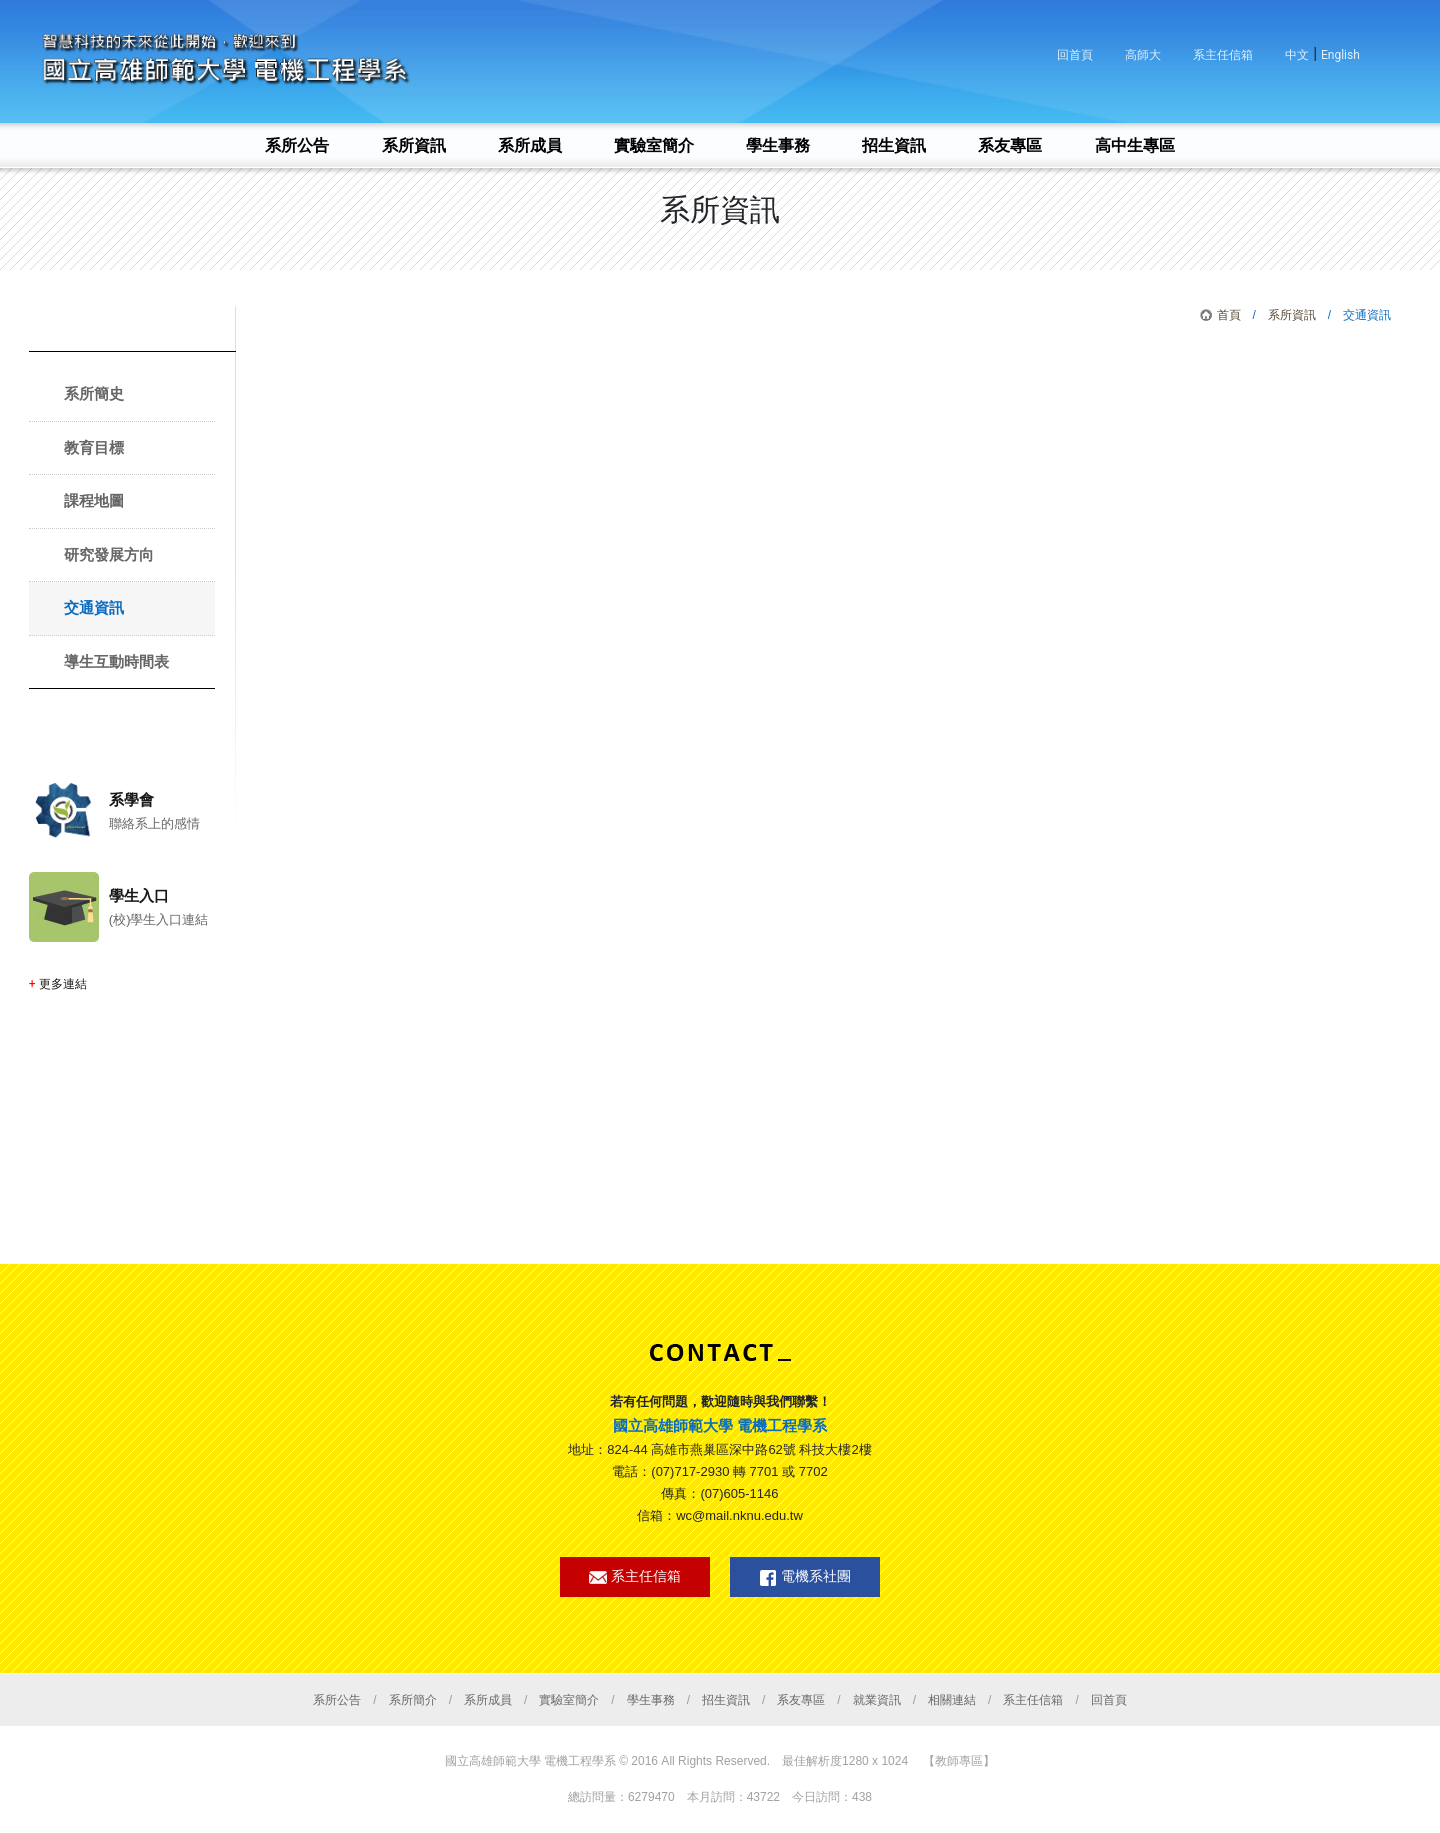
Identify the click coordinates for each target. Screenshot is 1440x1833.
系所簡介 (413, 1700)
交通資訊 (94, 607)
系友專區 (801, 1700)
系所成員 (488, 1700)
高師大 (1143, 55)
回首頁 (1075, 55)
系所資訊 (1292, 315)
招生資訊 (726, 1700)
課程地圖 (94, 500)
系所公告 (337, 1700)
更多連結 (63, 984)
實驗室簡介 (569, 1700)
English (1340, 55)
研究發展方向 (109, 554)
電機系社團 (805, 1578)
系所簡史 (94, 393)
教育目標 (94, 447)
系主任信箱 (1223, 55)
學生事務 (651, 1700)
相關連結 (952, 1700)
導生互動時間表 (116, 661)
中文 (1297, 55)
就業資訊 (877, 1700)
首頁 (1229, 315)
